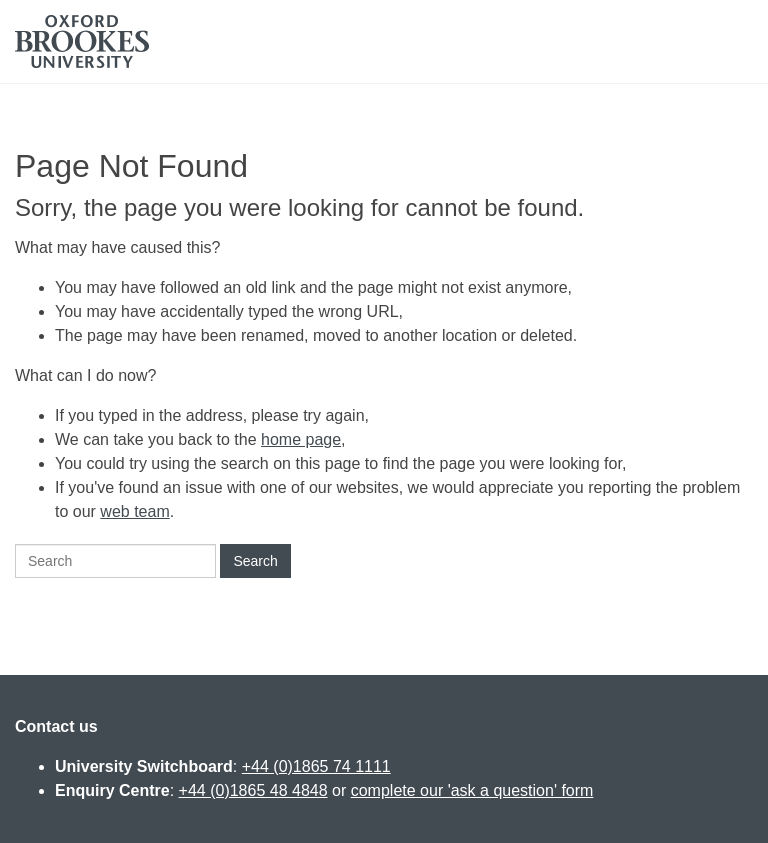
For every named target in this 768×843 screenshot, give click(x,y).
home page (301, 439)
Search (255, 561)
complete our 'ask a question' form (472, 790)
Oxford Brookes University (82, 41)
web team (134, 511)
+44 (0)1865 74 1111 (316, 766)
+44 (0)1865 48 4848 (253, 790)
